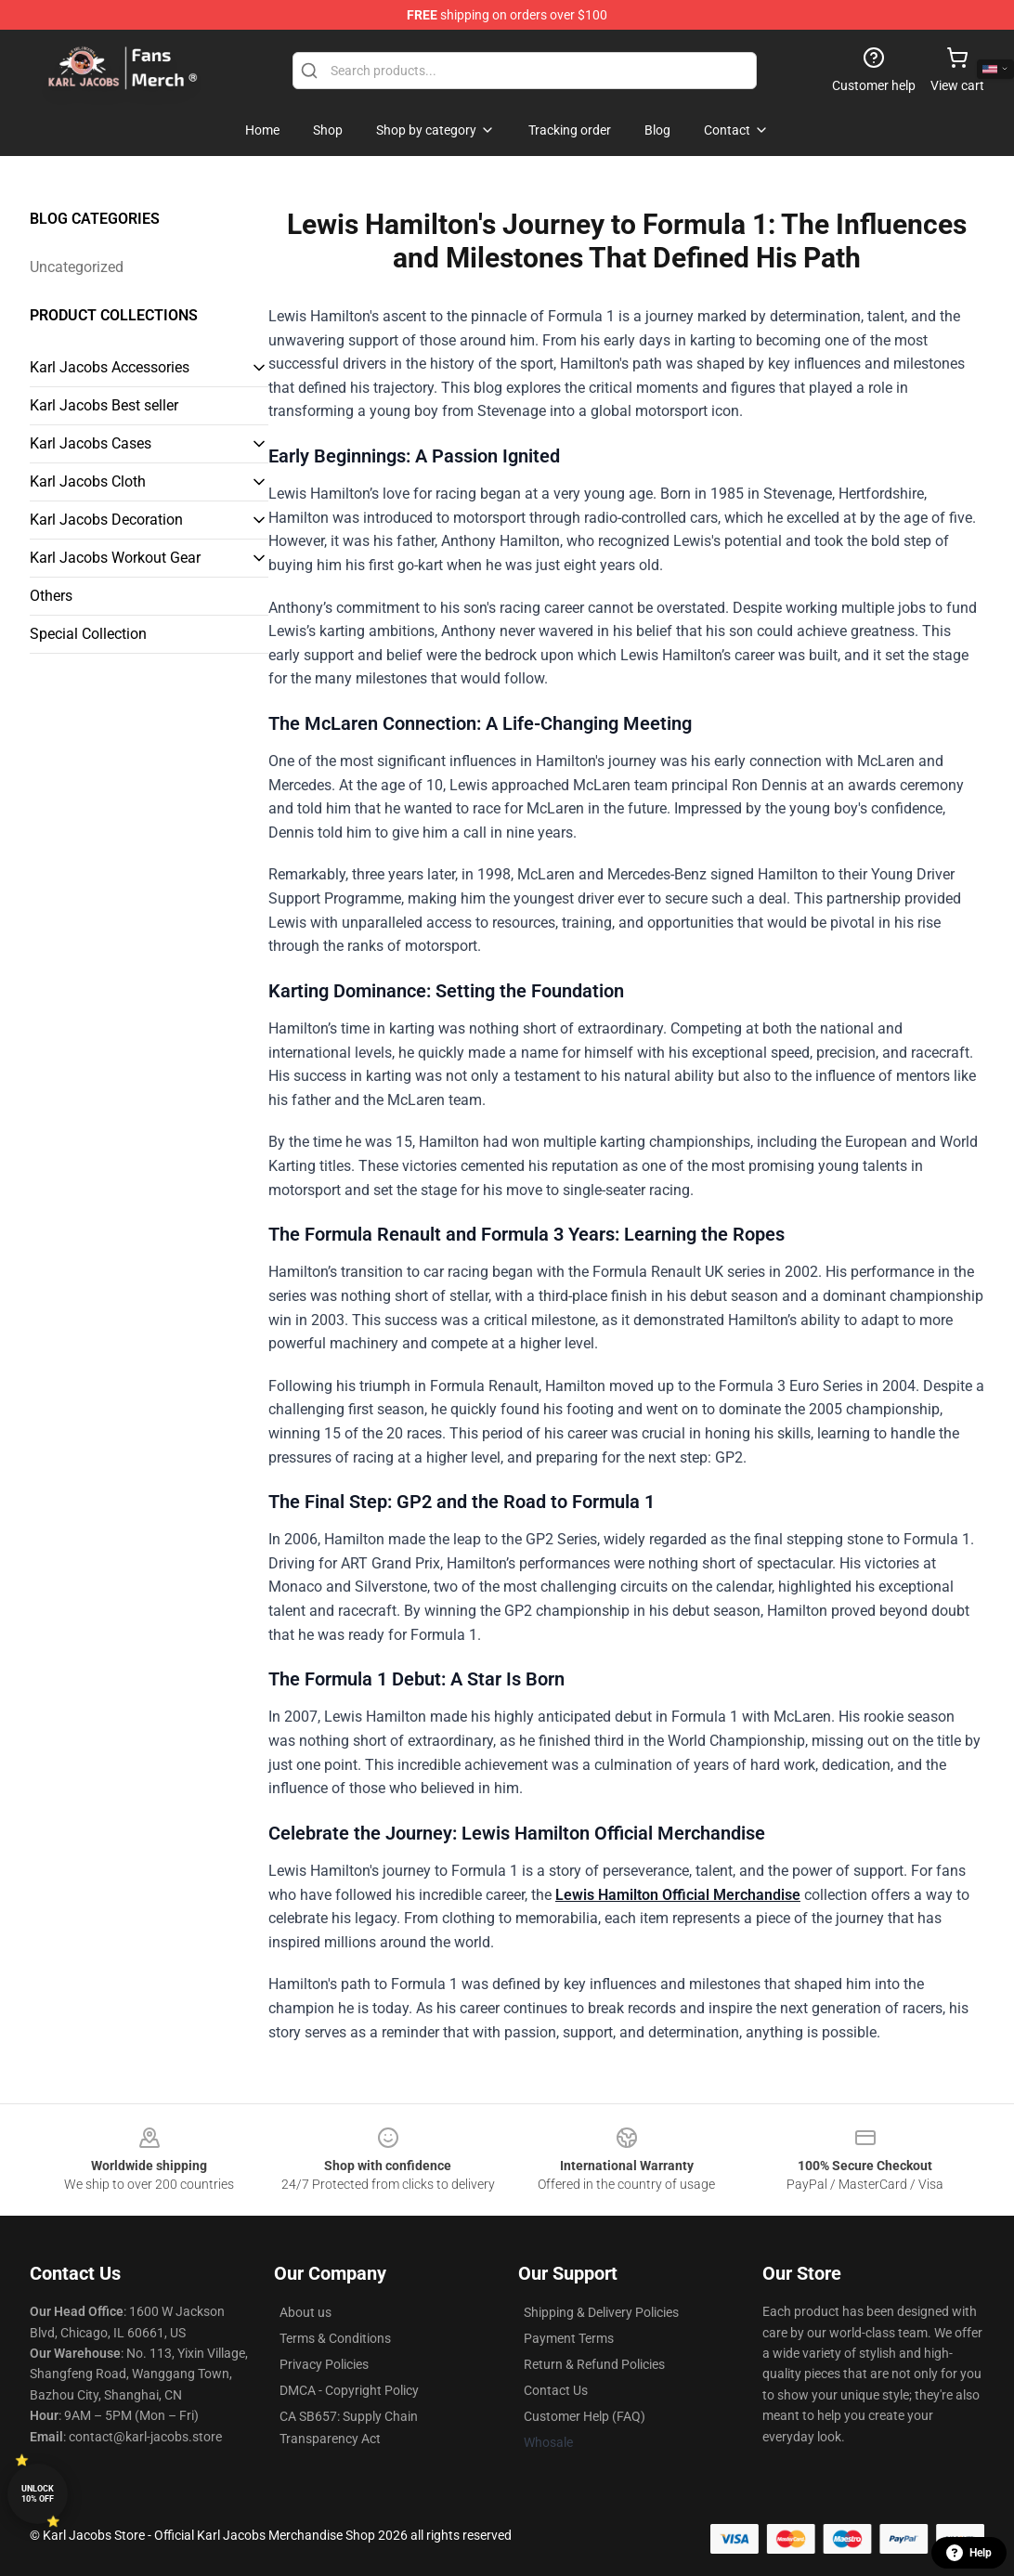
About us (306, 2312)
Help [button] (969, 2552)
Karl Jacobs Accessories (109, 367)
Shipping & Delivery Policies (601, 2312)
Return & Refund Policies (594, 2364)
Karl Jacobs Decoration (106, 519)
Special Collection (88, 634)
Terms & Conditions (335, 2338)
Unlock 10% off (37, 2494)
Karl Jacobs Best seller (104, 405)
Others (51, 596)
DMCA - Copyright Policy (349, 2390)
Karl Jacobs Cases (90, 443)
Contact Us (556, 2390)
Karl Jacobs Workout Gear (115, 557)
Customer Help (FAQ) (584, 2416)
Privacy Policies (324, 2364)
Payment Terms (569, 2338)
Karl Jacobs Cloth (88, 481)
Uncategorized (77, 267)
